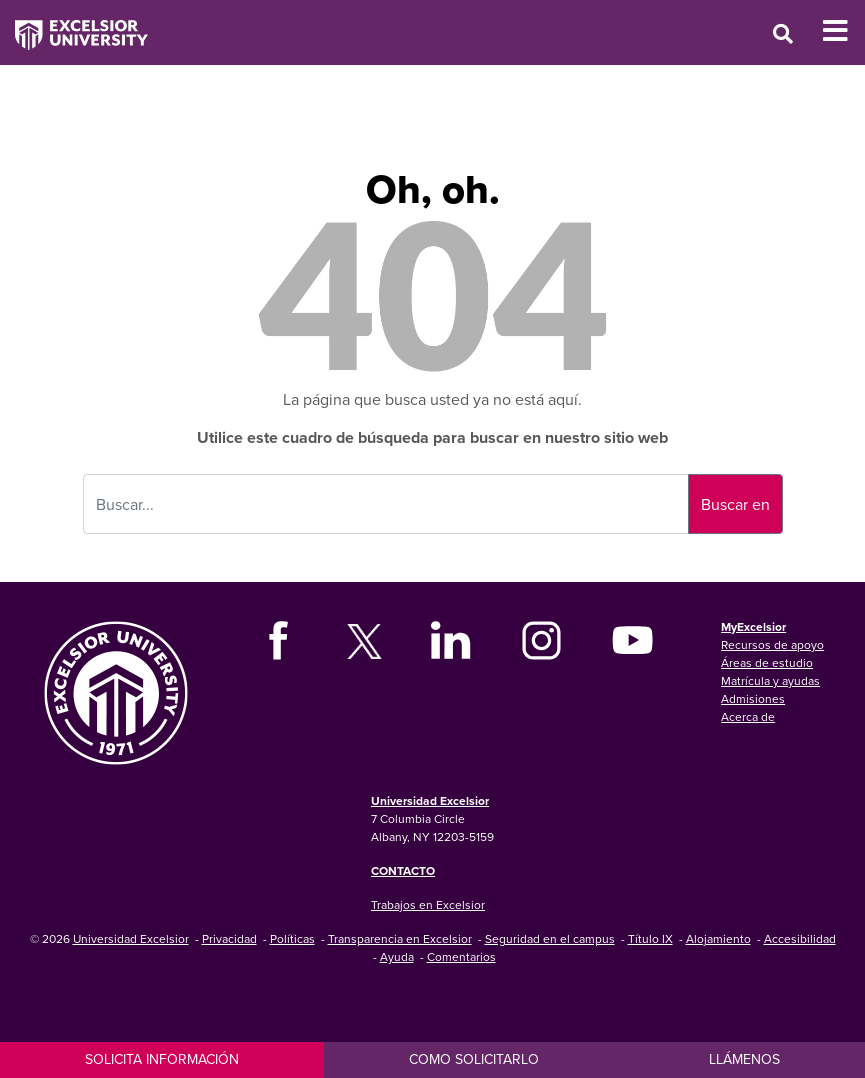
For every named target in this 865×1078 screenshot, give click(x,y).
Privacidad (229, 938)
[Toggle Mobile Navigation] (843, 31)
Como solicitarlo (474, 1059)
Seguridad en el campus (550, 938)
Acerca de (748, 716)
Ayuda (397, 956)
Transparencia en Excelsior (400, 938)
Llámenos (744, 1059)
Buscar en (735, 504)
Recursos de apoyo (772, 644)
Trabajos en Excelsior (428, 904)
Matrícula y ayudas (770, 680)
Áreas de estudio (767, 662)
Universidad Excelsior (430, 800)
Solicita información (162, 1059)
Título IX (650, 938)
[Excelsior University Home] (74, 25)
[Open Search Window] (783, 33)
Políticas (292, 938)
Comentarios (461, 956)
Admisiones (753, 698)
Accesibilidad (800, 938)
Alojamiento (718, 938)
